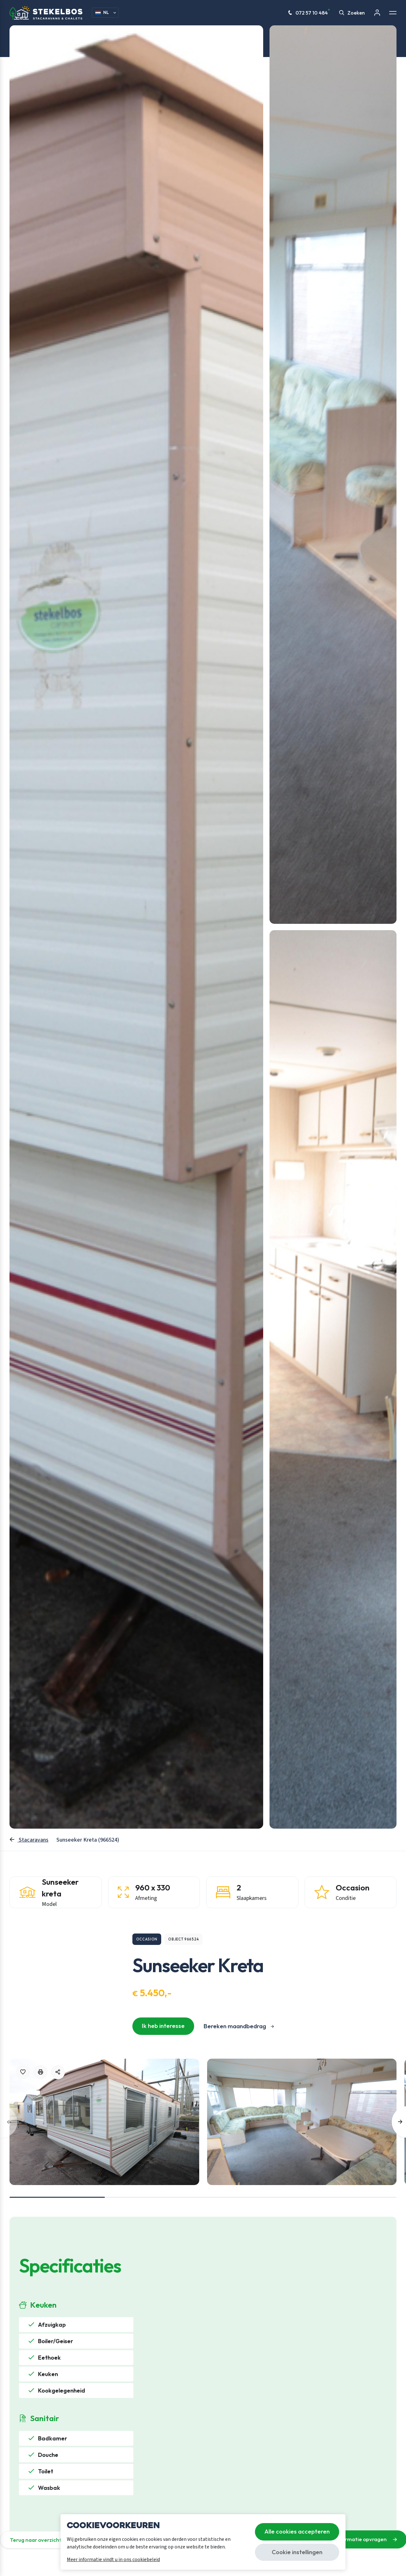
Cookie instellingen (297, 2552)
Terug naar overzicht (36, 2539)
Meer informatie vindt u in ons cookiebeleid (113, 2559)
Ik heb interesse (163, 2025)
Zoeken (352, 13)
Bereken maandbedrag (235, 2026)
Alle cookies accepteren (297, 2531)
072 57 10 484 (309, 12)
